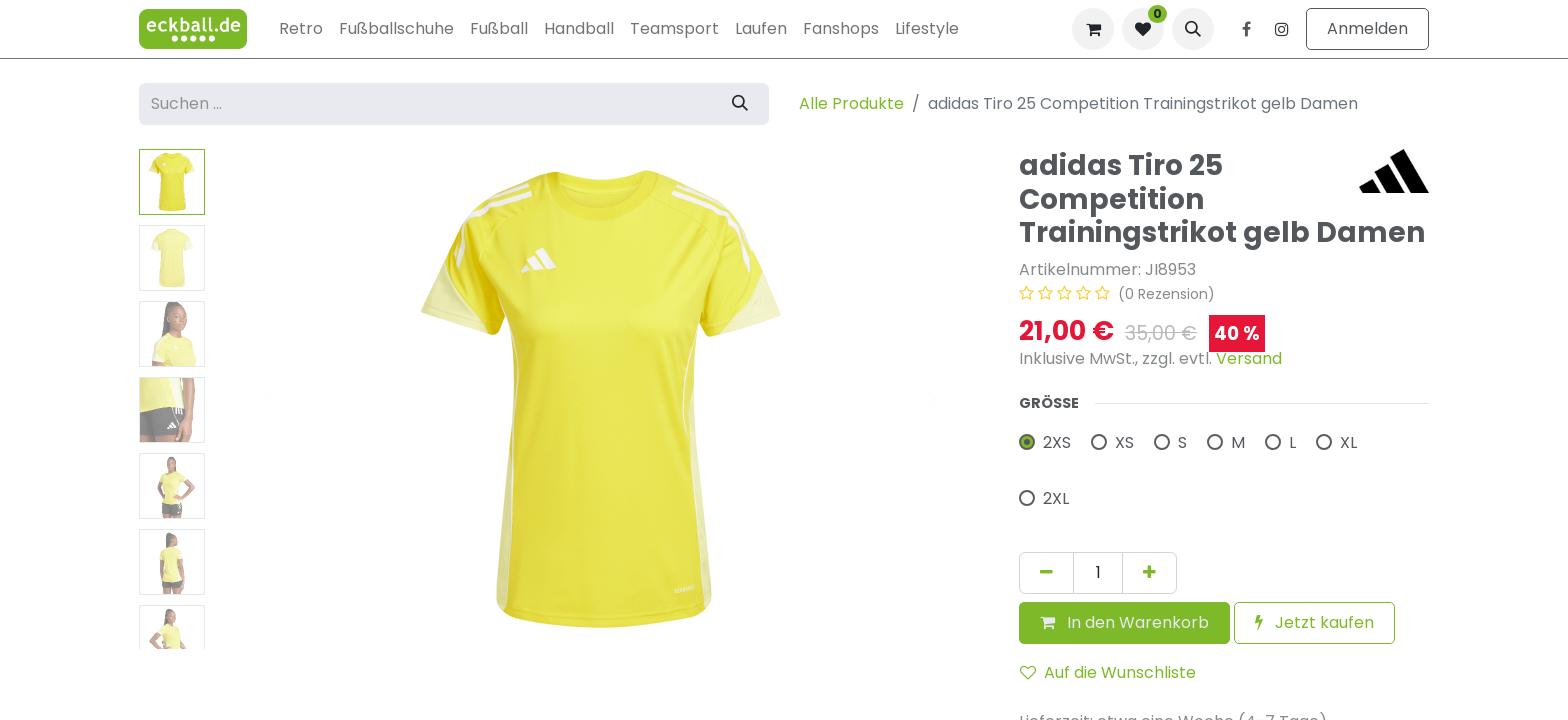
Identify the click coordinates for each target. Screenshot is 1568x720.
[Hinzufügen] (1149, 573)
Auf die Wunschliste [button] (1108, 672)
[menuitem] (301, 29)
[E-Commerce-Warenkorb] (1093, 29)
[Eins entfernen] (1046, 573)
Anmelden (1367, 28)
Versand (1249, 358)
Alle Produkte (851, 103)
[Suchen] (740, 104)
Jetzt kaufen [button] (1314, 622)
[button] (1193, 29)
